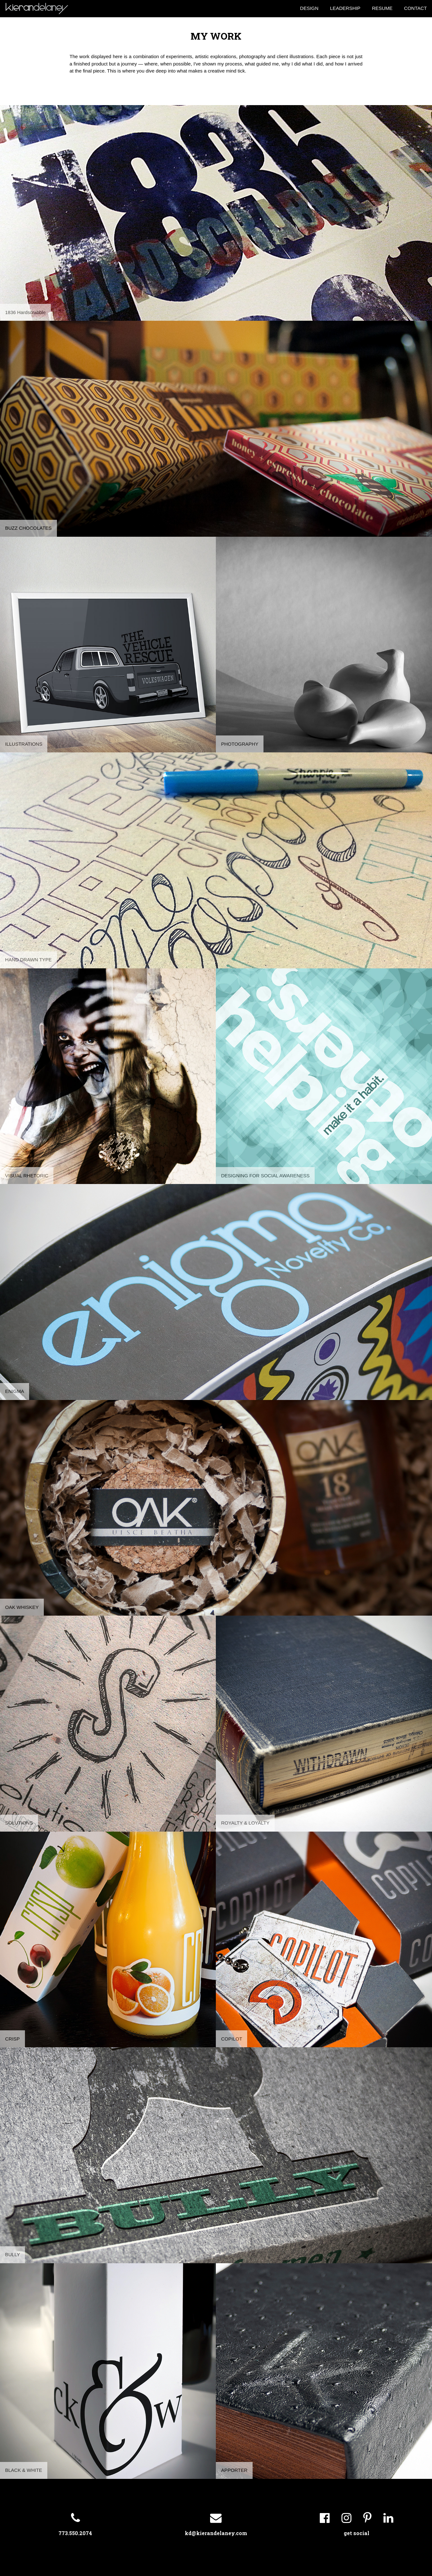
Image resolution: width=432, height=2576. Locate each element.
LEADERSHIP (345, 8)
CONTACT (415, 8)
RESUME (382, 8)
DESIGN (309, 8)
